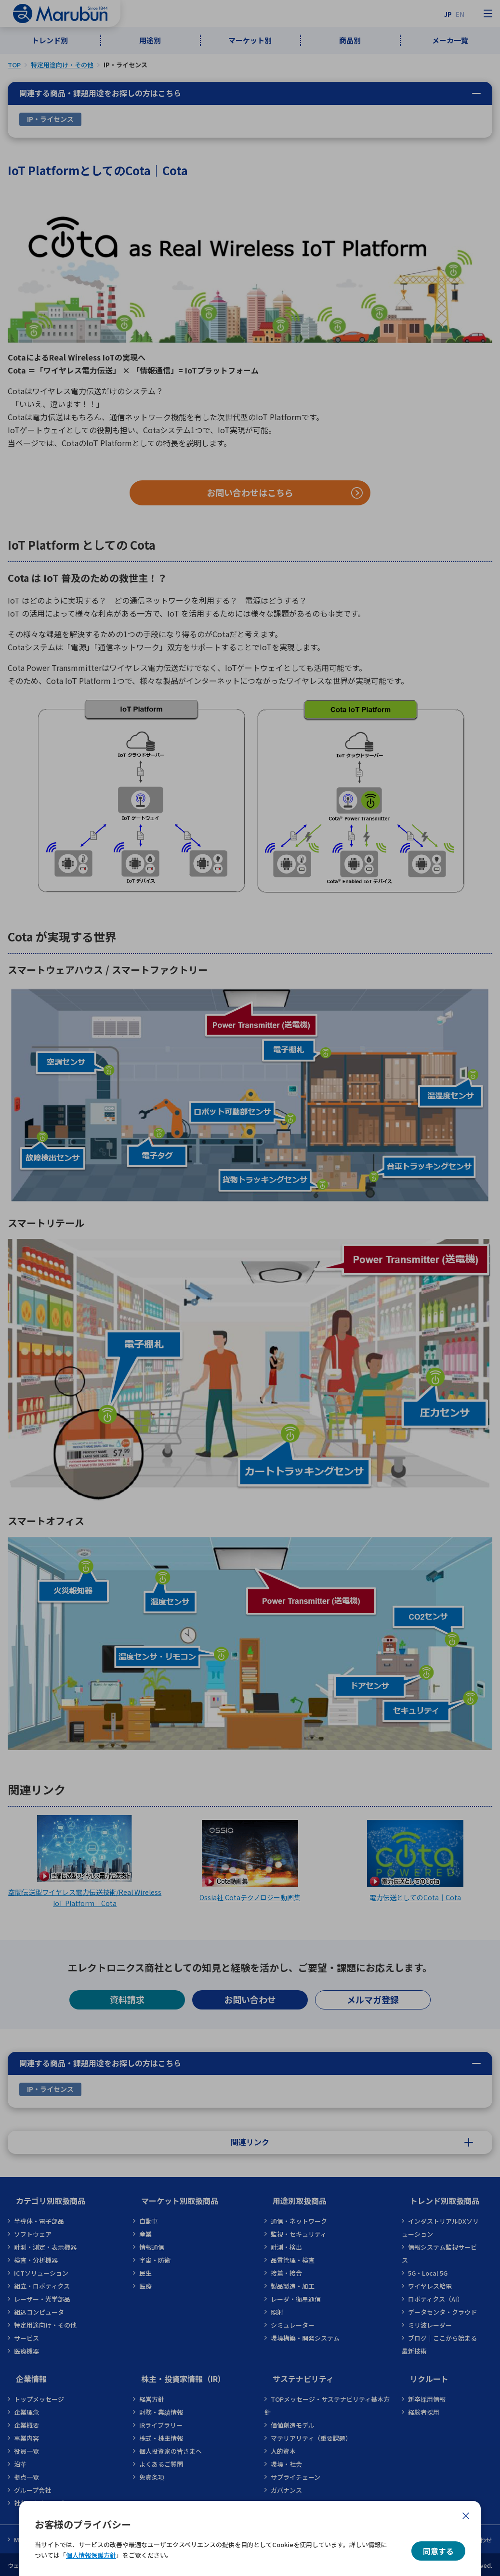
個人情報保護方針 (91, 2555)
